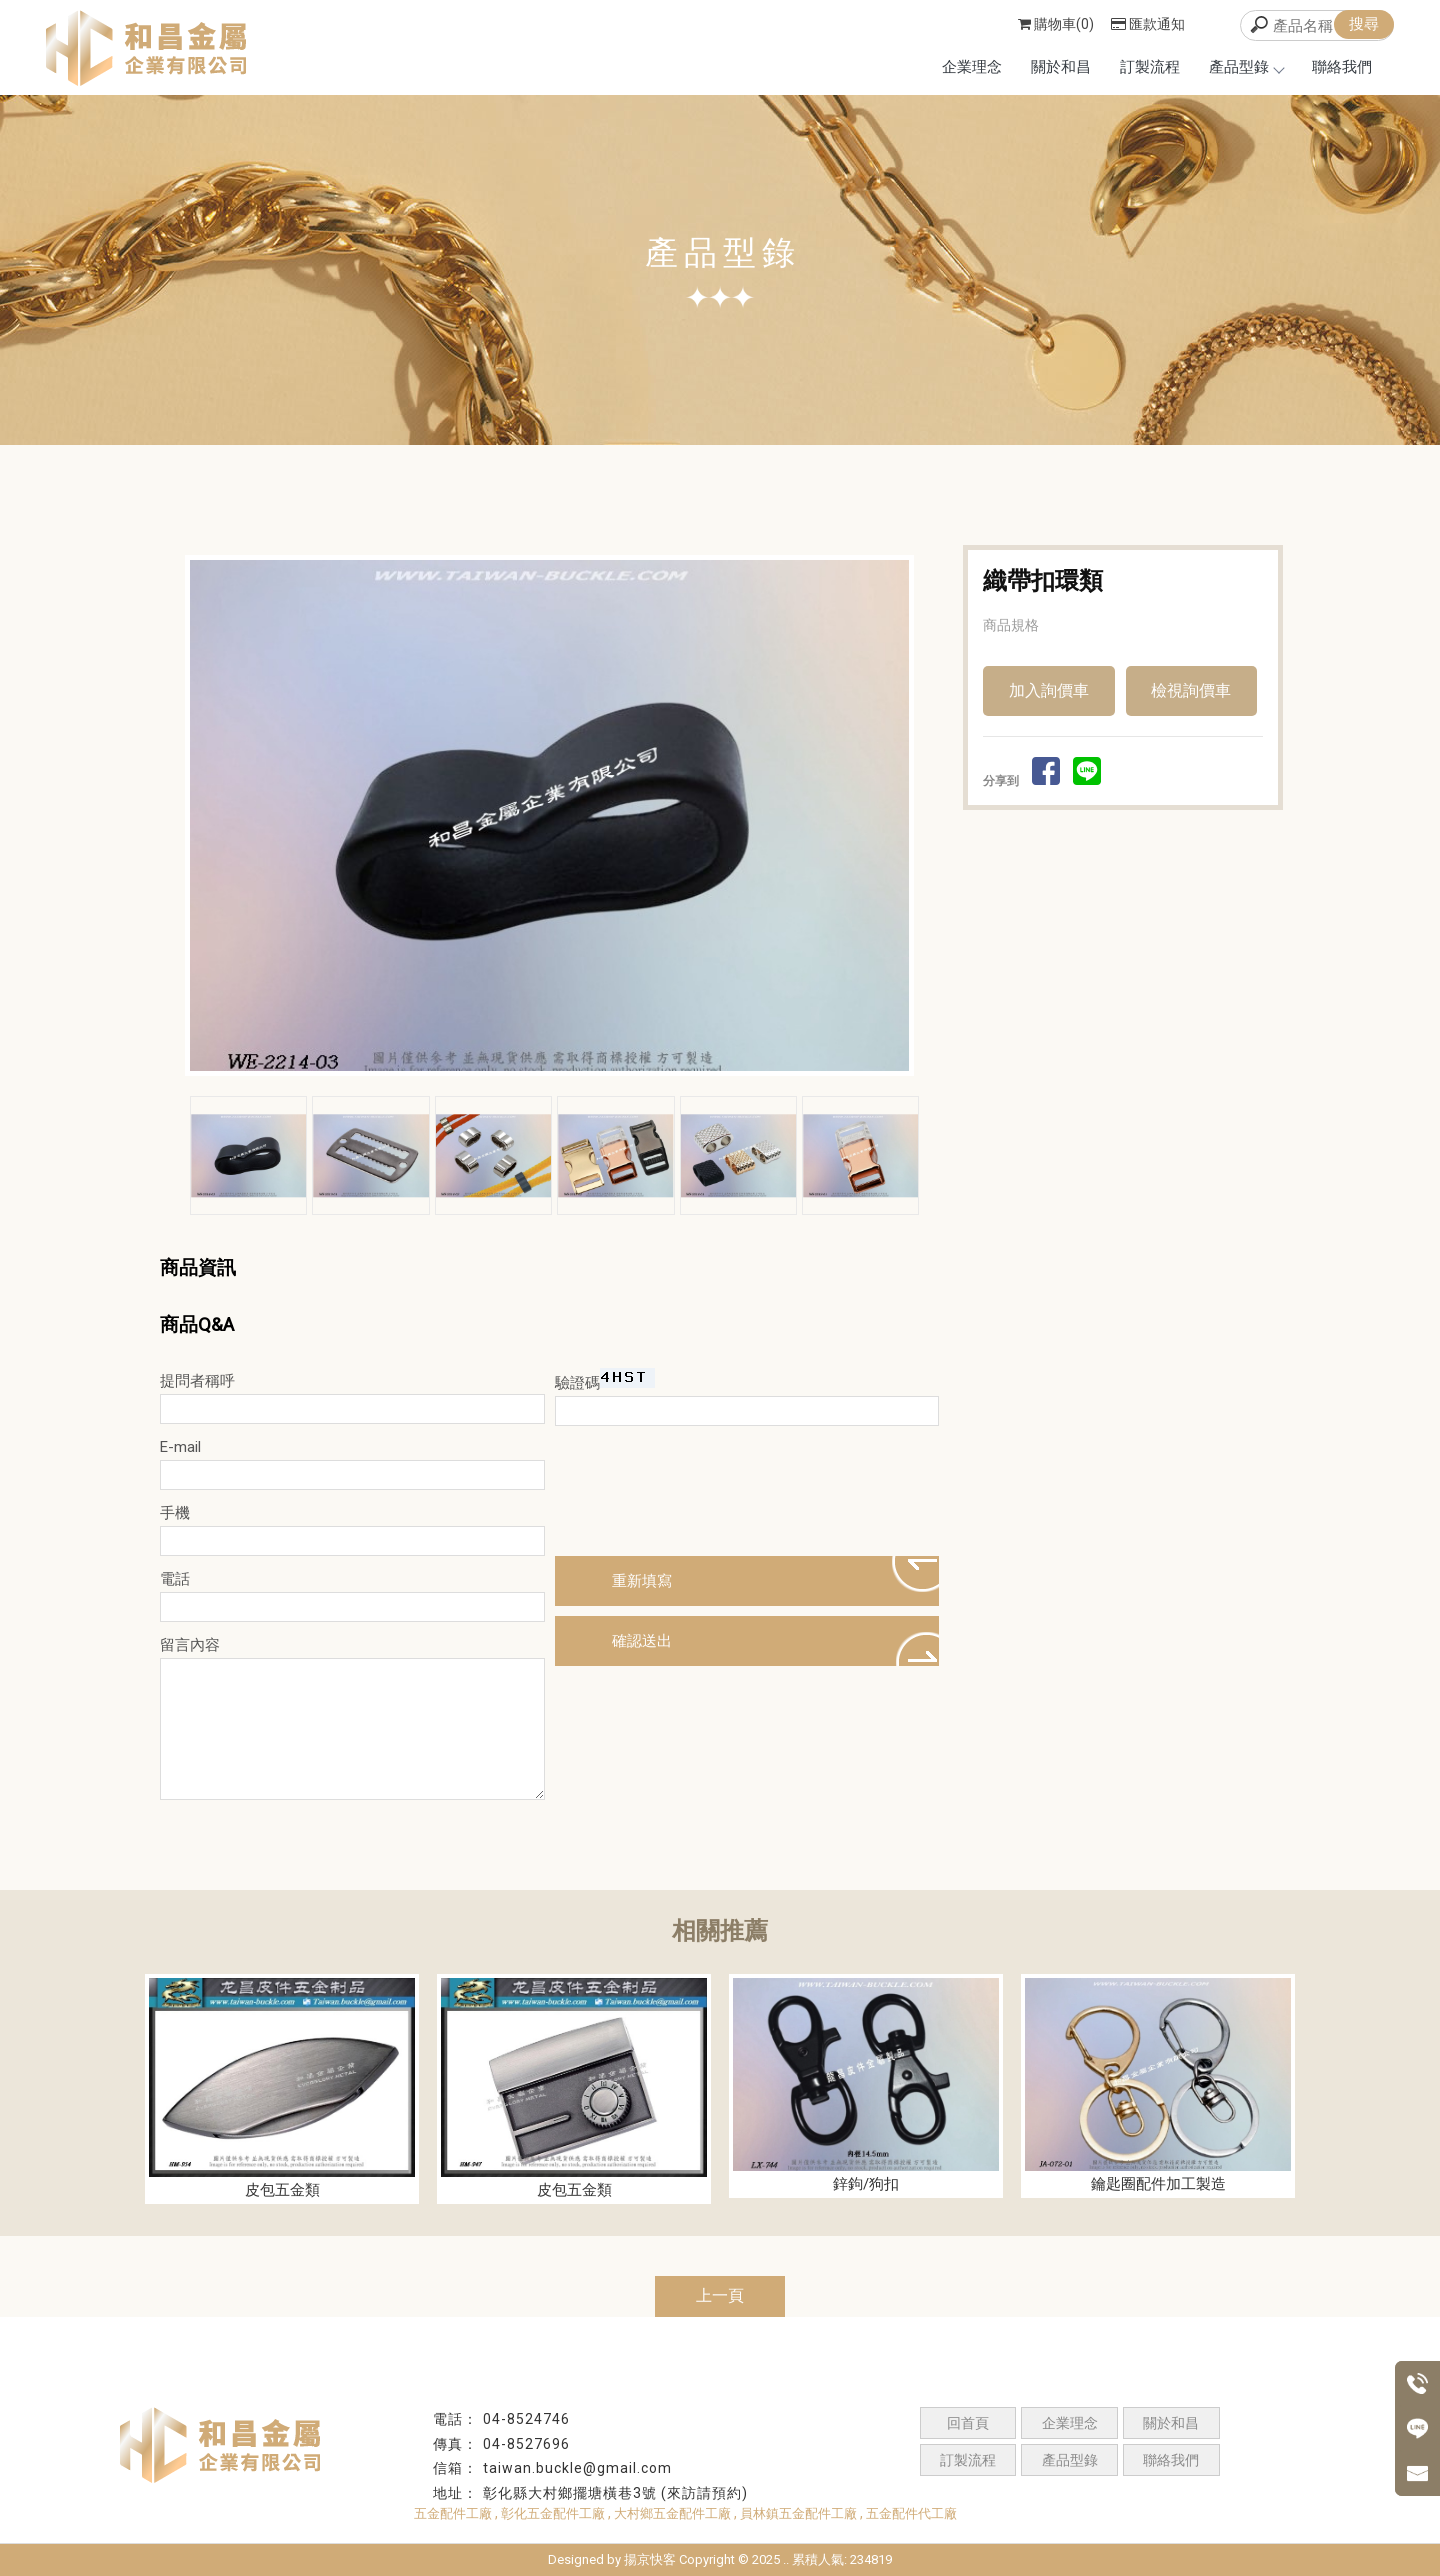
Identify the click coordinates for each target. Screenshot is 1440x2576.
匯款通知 (1148, 24)
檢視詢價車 (1191, 690)
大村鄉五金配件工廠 (672, 2513)
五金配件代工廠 (911, 2513)
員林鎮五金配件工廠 (798, 2513)
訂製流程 (1150, 67)
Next (903, 816)
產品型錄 (1246, 67)
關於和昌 (1061, 67)
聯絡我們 (1342, 67)
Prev (206, 816)
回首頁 (968, 2423)
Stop (572, 1092)
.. (786, 2559)
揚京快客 (650, 2559)
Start (557, 1092)
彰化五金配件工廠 (553, 2513)
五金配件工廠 (453, 2513)
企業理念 (972, 67)
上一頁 (720, 2295)
